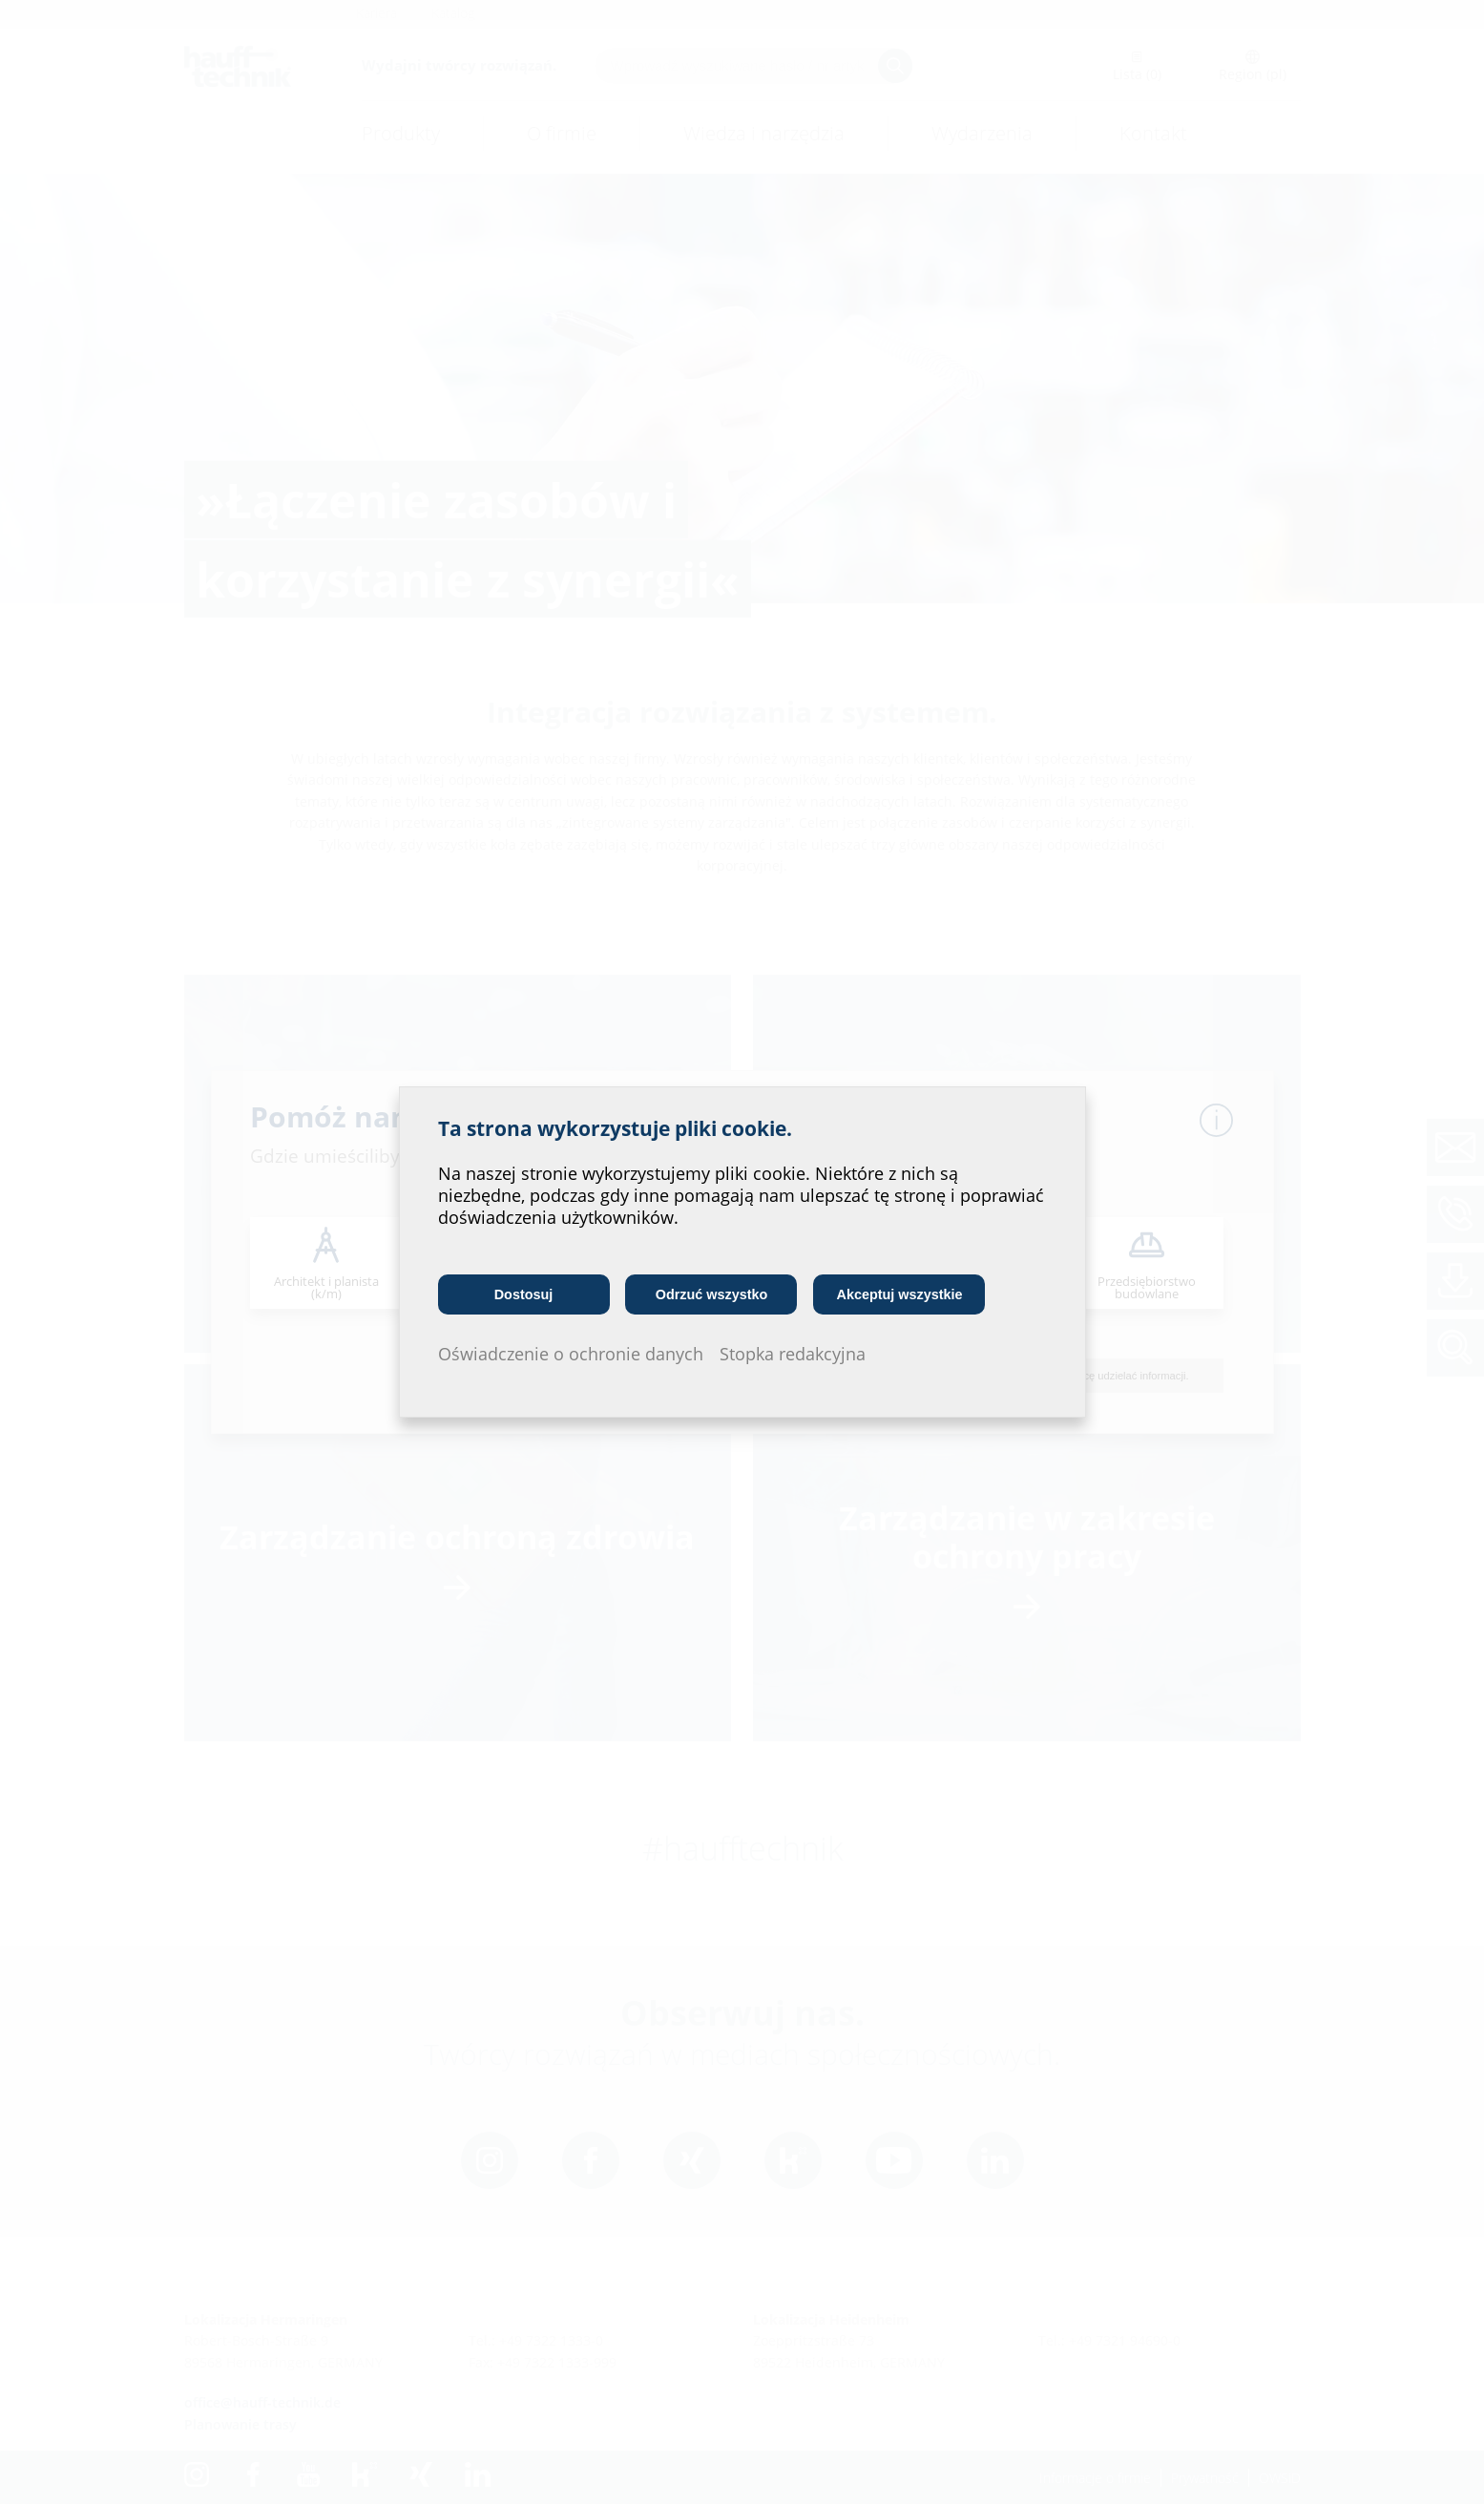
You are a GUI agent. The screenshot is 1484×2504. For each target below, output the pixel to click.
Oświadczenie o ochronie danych (570, 1353)
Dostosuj (524, 1294)
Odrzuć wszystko (712, 1294)
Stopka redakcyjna (793, 1353)
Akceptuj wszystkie (900, 1294)
